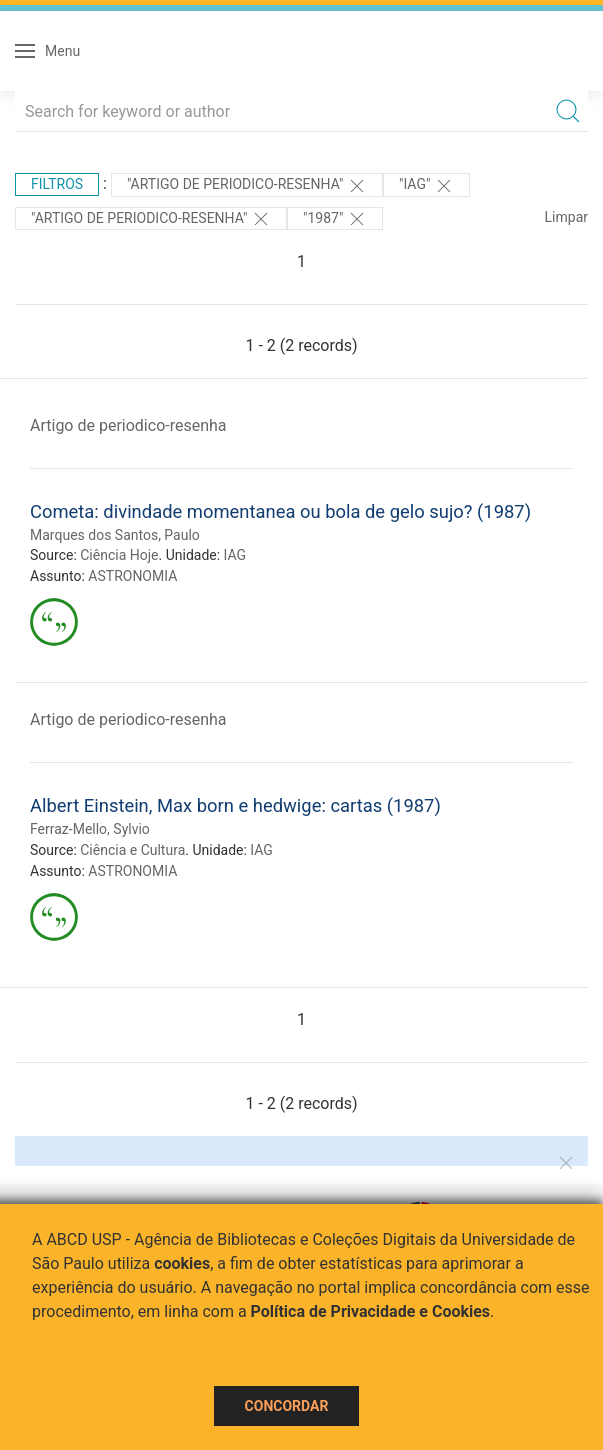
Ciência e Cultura (132, 850)
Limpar (566, 217)
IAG (235, 555)
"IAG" (426, 186)
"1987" (335, 219)
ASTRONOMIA (132, 576)
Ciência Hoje (119, 555)
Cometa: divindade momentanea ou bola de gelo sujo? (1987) (280, 511)
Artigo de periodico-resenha (128, 425)
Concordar (287, 1406)
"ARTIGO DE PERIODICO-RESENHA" (247, 186)
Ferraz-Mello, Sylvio (90, 829)
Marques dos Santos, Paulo (115, 535)
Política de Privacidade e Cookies (371, 1311)
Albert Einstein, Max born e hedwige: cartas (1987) (235, 805)
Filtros (57, 184)
